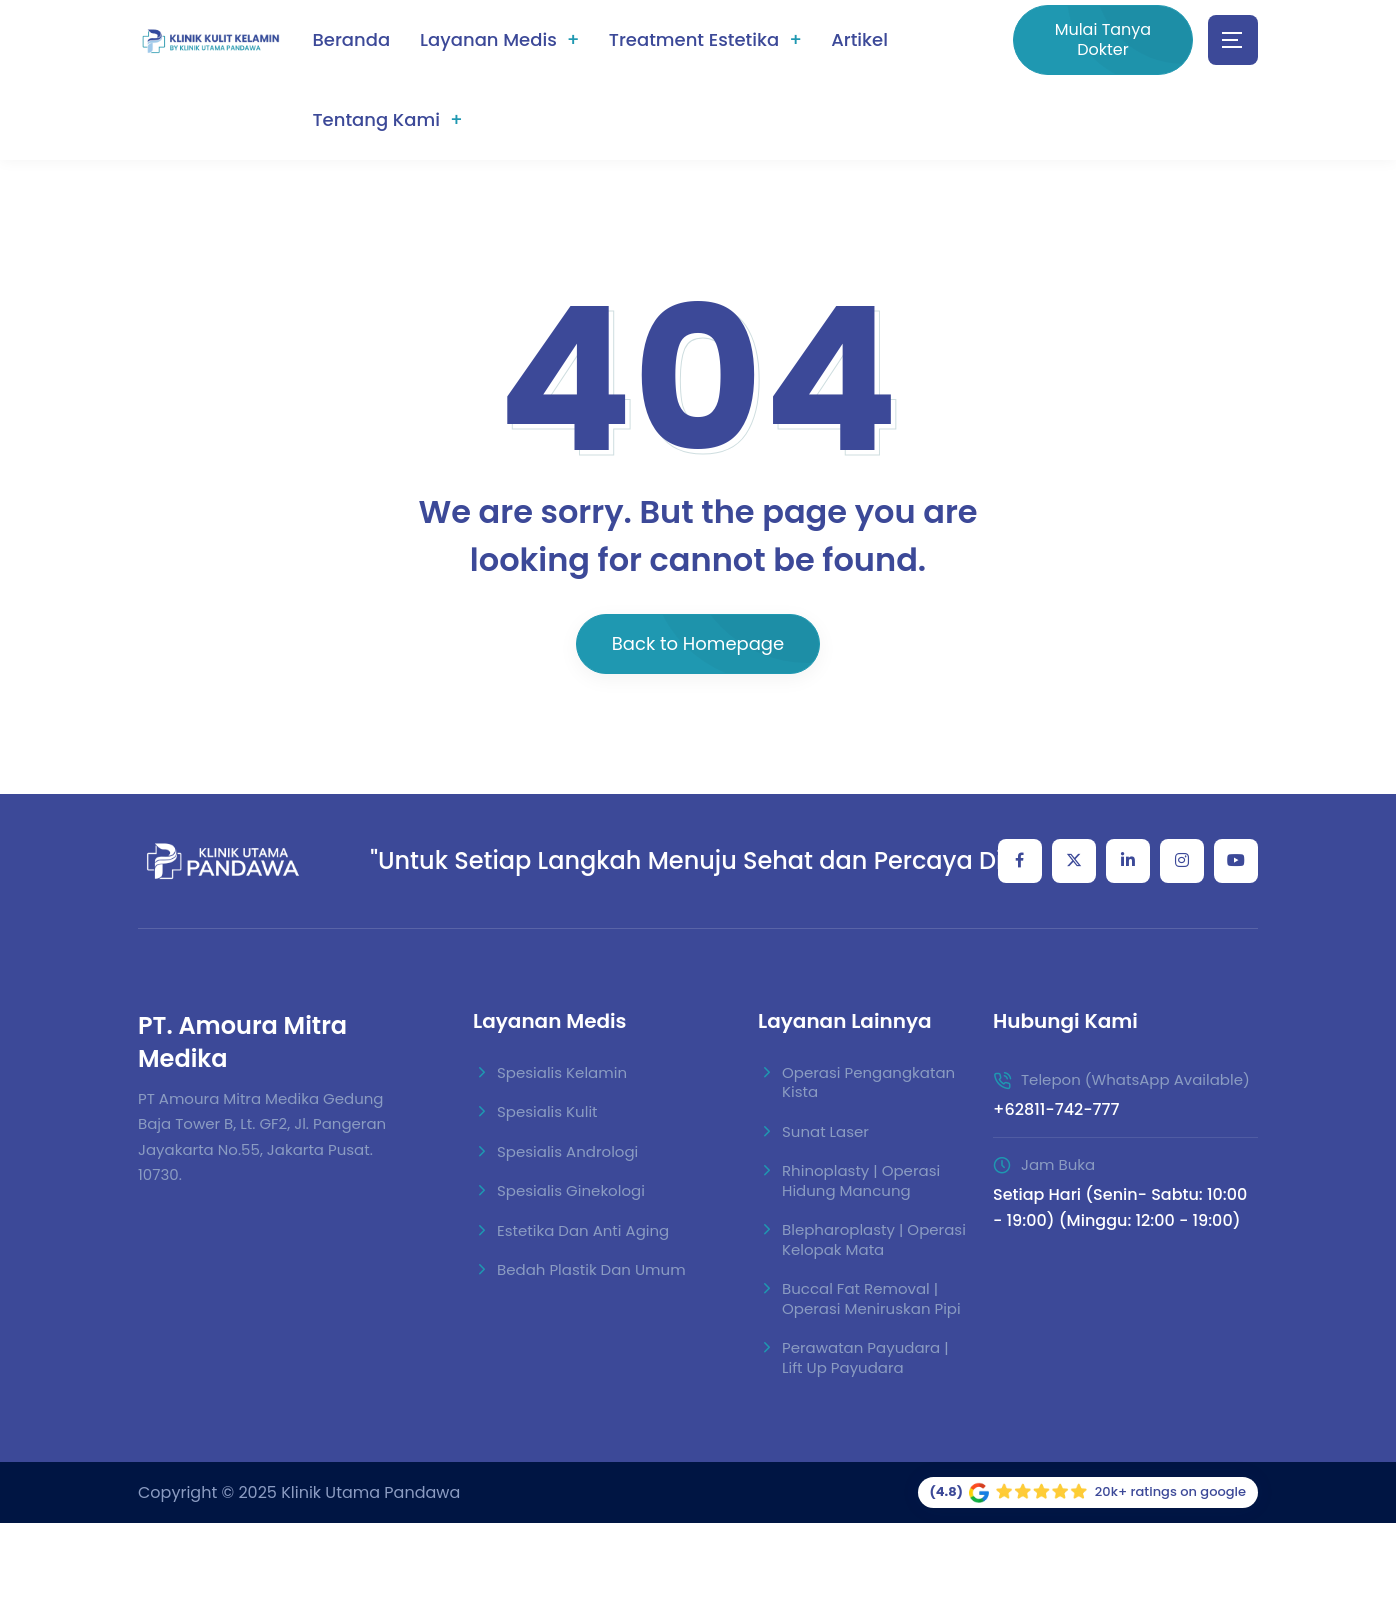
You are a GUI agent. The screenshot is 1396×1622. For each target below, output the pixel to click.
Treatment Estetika (694, 39)
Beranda (351, 39)
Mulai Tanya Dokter (1103, 39)
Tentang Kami (375, 119)
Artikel (859, 39)
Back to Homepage (698, 643)
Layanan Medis (488, 39)
